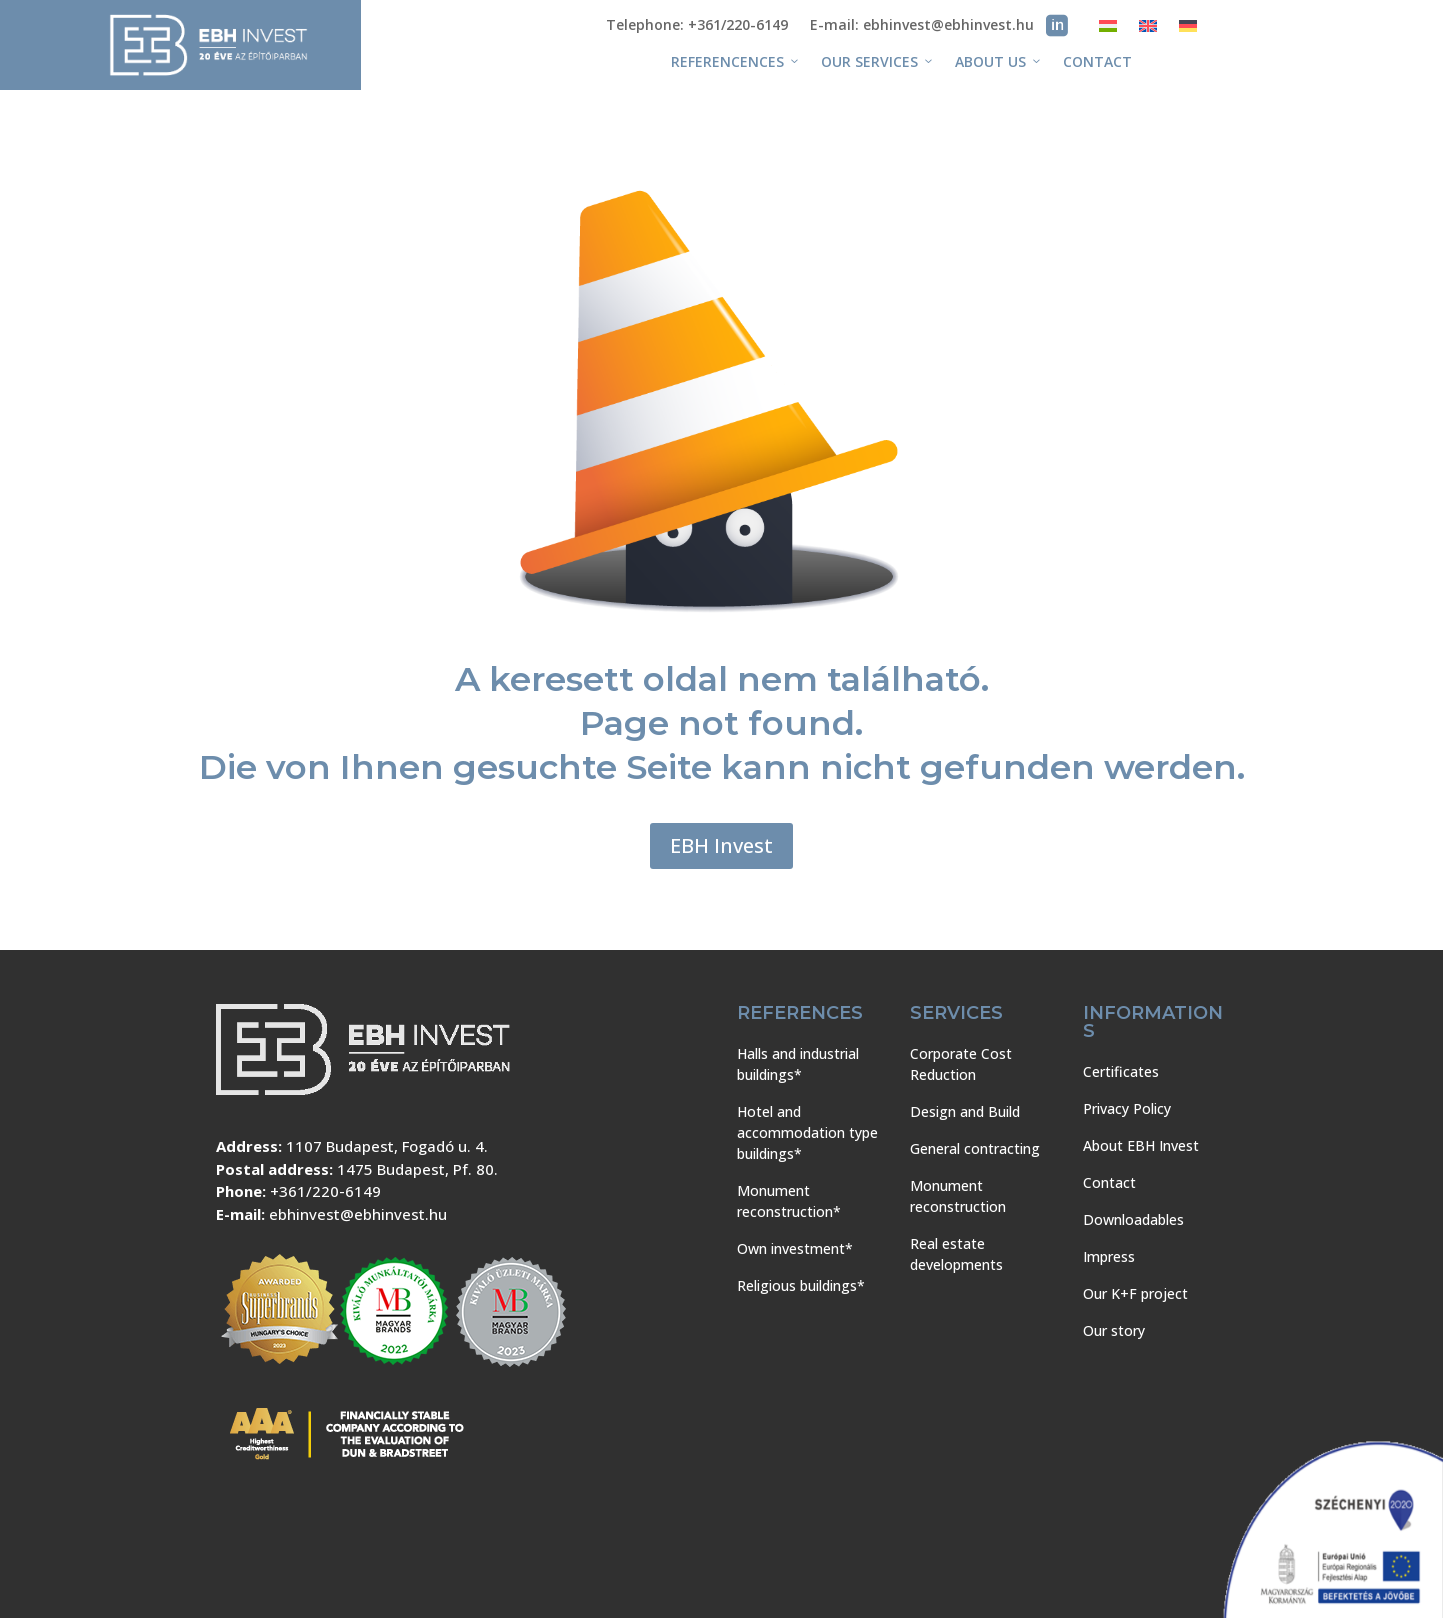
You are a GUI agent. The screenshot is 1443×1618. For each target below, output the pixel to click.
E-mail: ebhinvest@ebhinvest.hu (922, 26)
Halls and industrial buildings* (798, 1064)
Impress (1109, 1256)
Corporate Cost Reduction (961, 1064)
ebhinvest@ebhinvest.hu (358, 1214)
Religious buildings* (801, 1285)
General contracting (975, 1148)
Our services (878, 61)
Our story (1114, 1330)
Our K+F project (1135, 1293)
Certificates (1121, 1071)
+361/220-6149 (325, 1191)
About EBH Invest (1141, 1145)
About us (999, 61)
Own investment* (795, 1248)
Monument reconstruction (958, 1196)
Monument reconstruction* (789, 1201)
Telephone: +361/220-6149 (697, 26)
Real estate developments (956, 1254)
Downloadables (1133, 1219)
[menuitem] (1108, 29)
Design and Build (965, 1111)
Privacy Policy (1127, 1108)
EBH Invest (721, 845)
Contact (1097, 61)
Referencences (736, 61)
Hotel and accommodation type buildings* (807, 1132)
